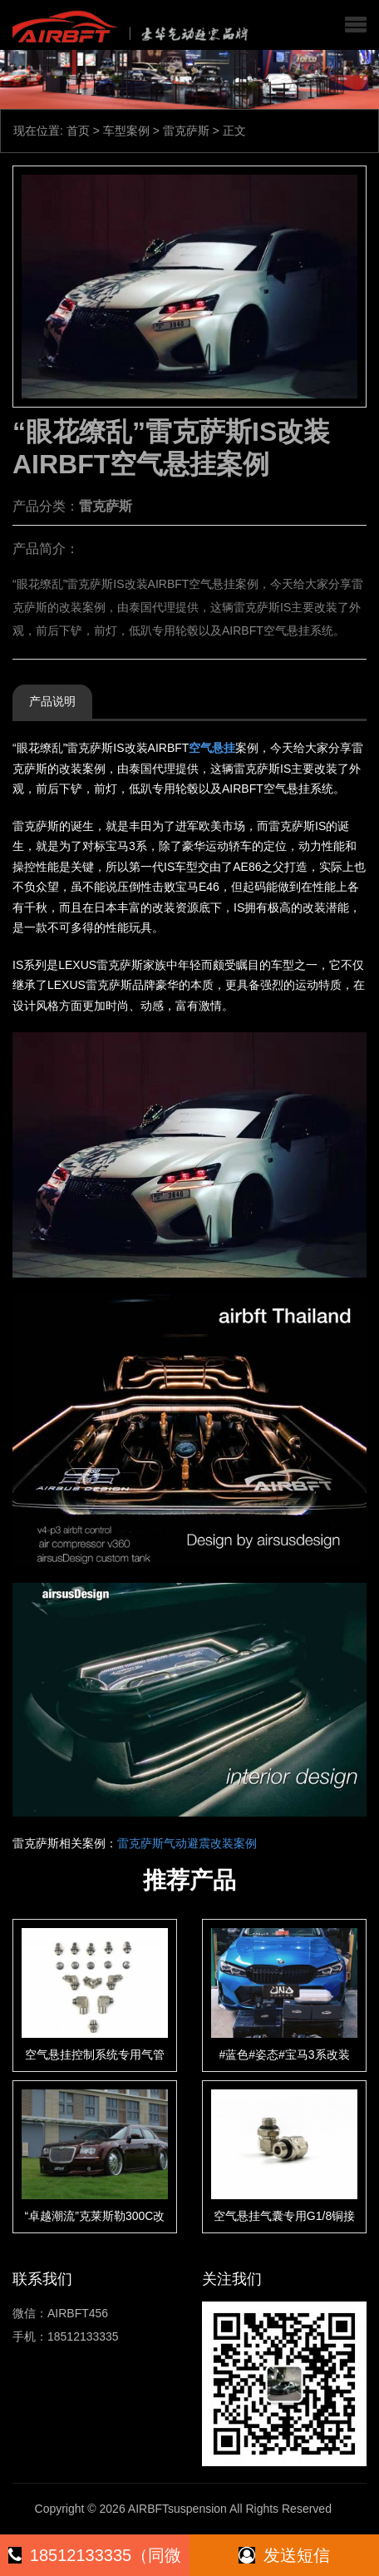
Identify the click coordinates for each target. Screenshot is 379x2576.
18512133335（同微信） (94, 2561)
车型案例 (126, 130)
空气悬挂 (212, 747)
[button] (356, 25)
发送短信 (284, 2555)
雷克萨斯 (186, 130)
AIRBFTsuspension (177, 2508)
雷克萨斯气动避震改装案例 (187, 1843)
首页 (78, 130)
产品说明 (52, 701)
